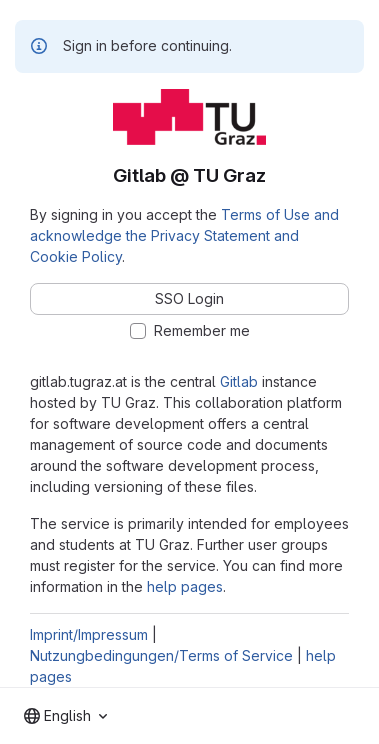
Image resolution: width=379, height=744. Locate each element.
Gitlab (239, 381)
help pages (185, 586)
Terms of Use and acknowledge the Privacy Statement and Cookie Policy (184, 235)
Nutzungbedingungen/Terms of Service (161, 655)
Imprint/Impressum (89, 634)
